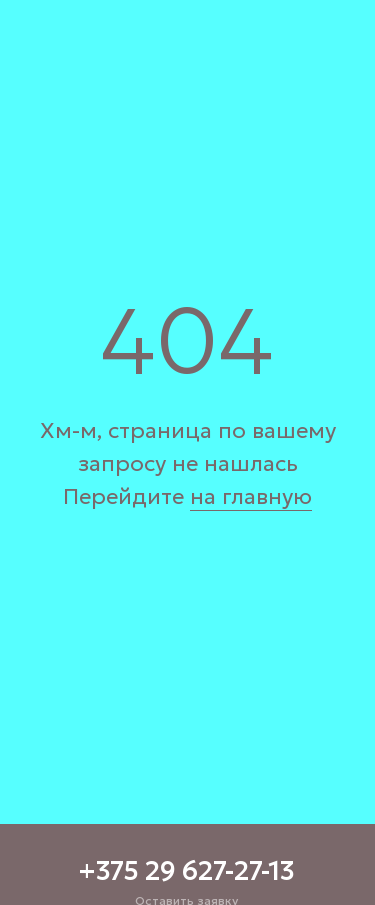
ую (297, 496)
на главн (236, 496)
